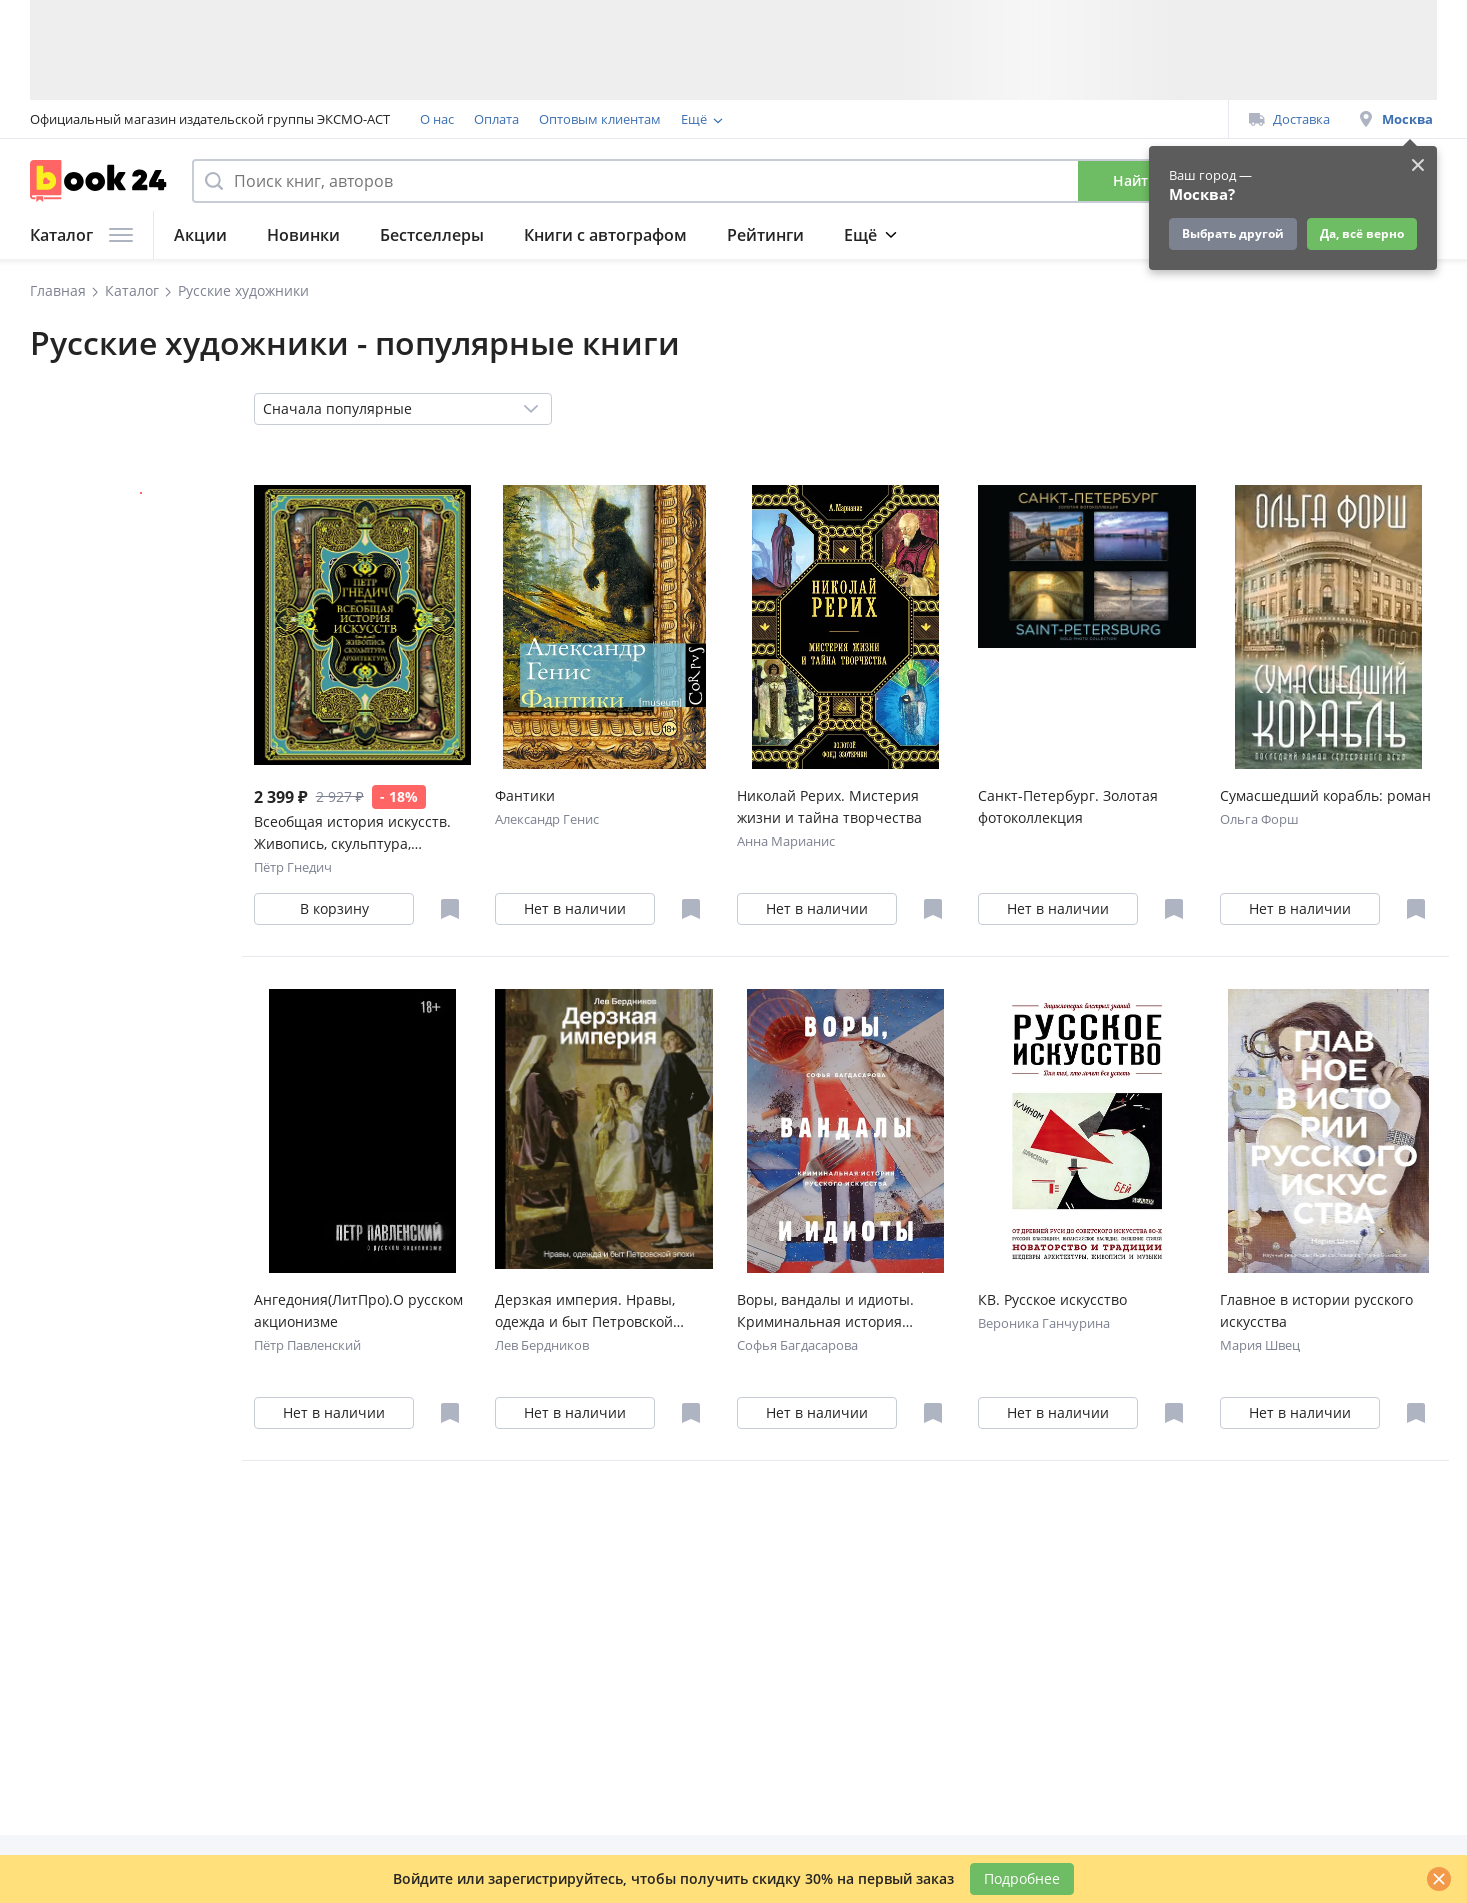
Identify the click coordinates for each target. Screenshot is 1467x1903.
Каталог (81, 235)
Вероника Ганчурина (1044, 1323)
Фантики (525, 795)
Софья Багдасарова (797, 1345)
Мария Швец (1260, 1345)
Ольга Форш (1259, 819)
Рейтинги (765, 235)
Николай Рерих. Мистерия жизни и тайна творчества (829, 806)
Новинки (303, 235)
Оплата (496, 119)
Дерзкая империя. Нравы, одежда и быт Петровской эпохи (585, 1311)
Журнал (997, 235)
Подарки (1105, 235)
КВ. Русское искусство (1052, 1299)
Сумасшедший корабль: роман (1325, 795)
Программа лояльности (755, 119)
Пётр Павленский (307, 1345)
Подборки (885, 235)
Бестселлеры (432, 235)
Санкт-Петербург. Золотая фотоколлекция (1068, 806)
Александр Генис (547, 819)
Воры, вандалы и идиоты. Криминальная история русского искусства (825, 1311)
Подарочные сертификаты (932, 119)
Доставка (1289, 119)
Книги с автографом (605, 235)
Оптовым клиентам (600, 119)
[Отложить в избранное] (450, 909)
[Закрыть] (1439, 1879)
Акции (200, 235)
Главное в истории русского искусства (1316, 1310)
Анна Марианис (786, 841)
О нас (437, 119)
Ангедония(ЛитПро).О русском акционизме (358, 1310)
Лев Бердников (542, 1345)
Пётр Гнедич (293, 867)
